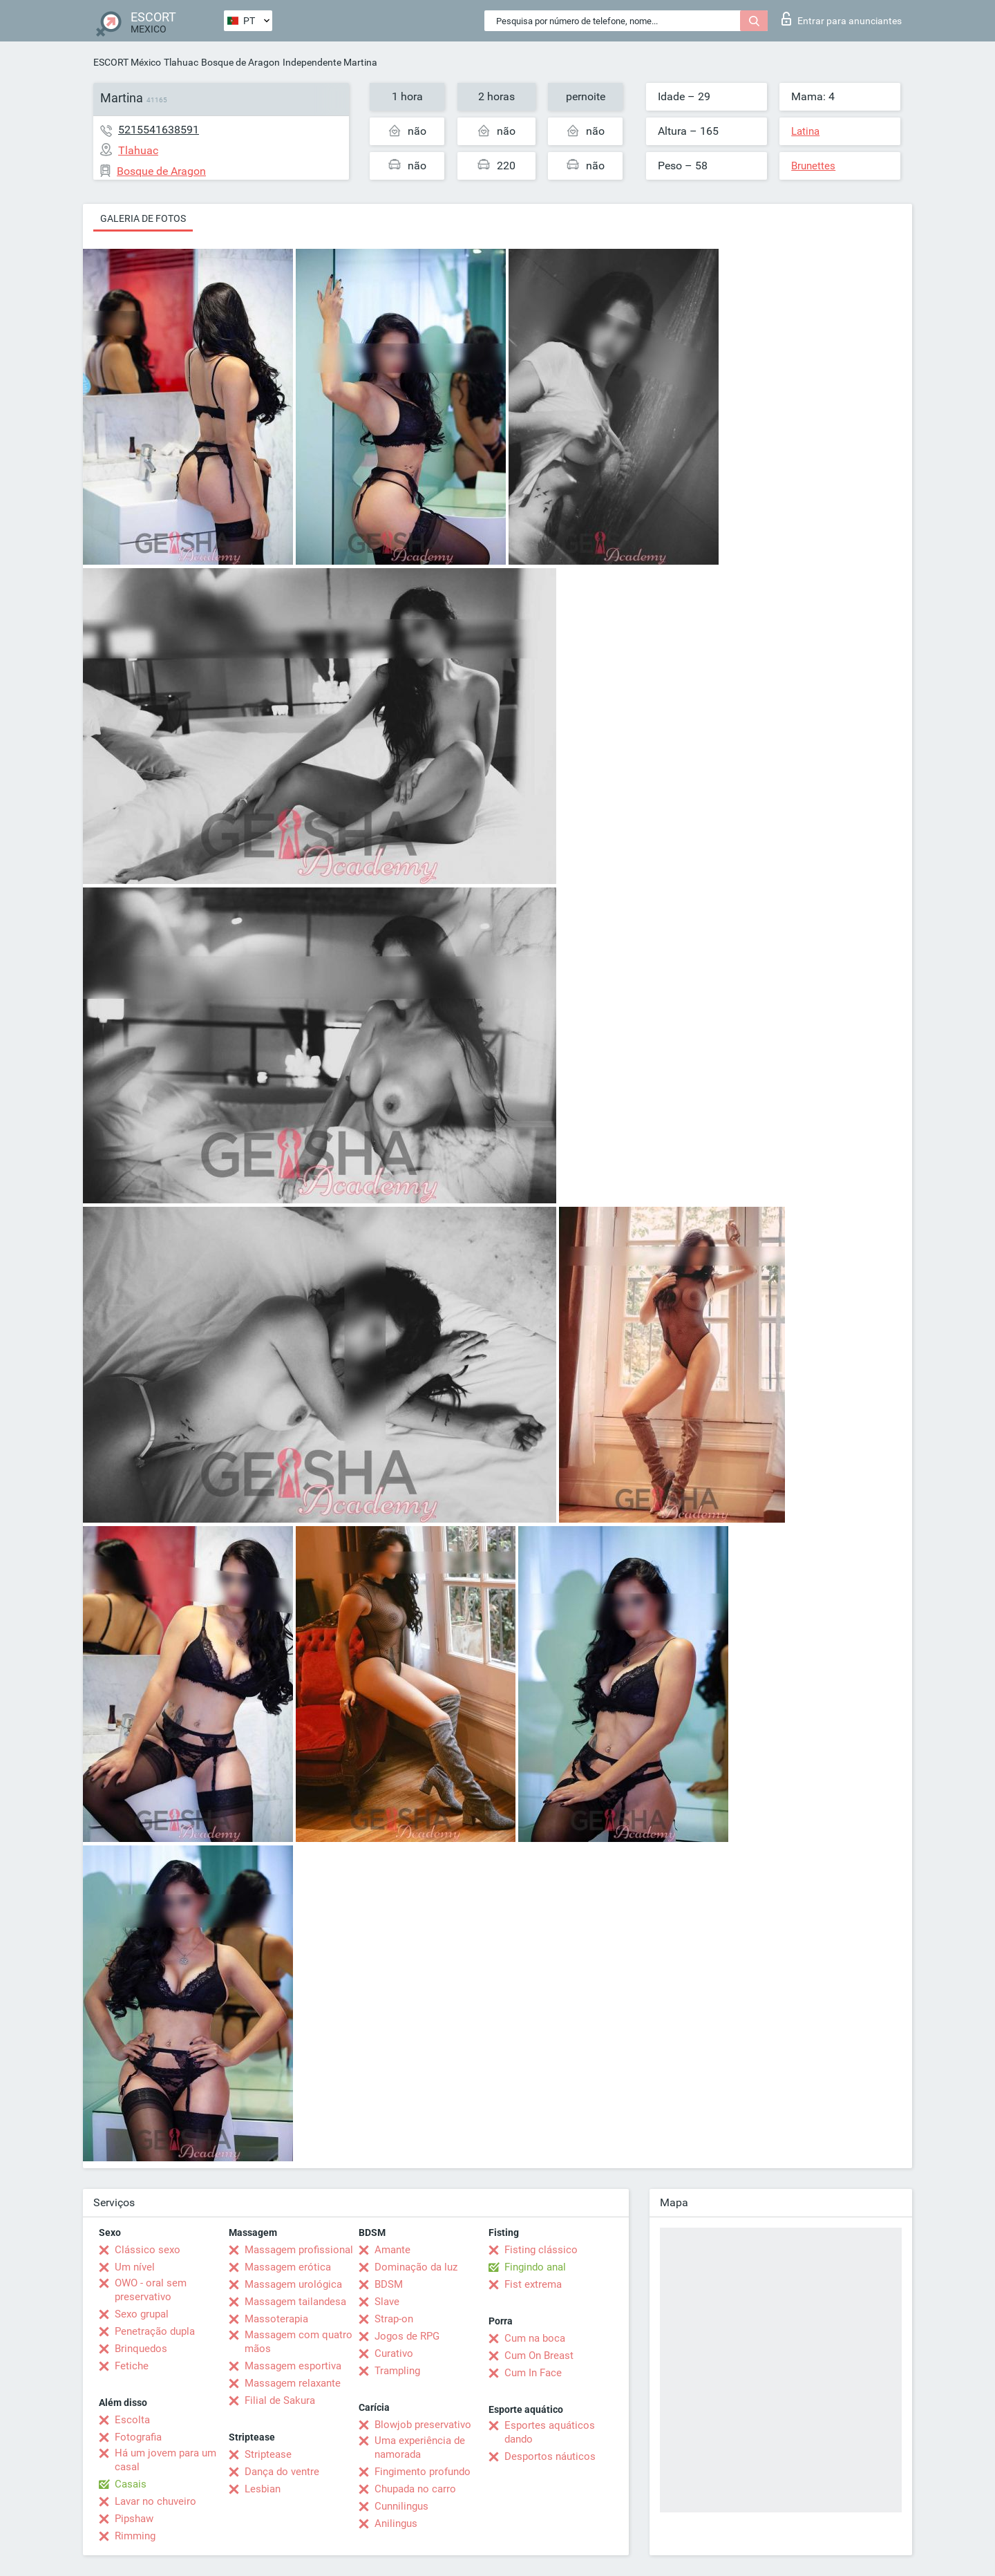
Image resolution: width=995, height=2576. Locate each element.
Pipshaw (134, 2518)
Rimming (135, 2536)
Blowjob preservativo (423, 2424)
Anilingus (396, 2523)
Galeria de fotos (143, 218)
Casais (130, 2484)
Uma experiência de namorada (420, 2447)
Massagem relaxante (293, 2383)
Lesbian (263, 2489)
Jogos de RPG (407, 2336)
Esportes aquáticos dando (549, 2432)
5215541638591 (158, 129)
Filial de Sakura (280, 2400)
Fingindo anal (535, 2267)
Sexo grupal (142, 2314)
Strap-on (394, 2319)
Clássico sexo (147, 2250)
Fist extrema (533, 2284)
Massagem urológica (293, 2284)
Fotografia (138, 2437)
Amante (392, 2250)
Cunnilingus (401, 2506)
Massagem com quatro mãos (298, 2342)
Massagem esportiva (293, 2366)
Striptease (268, 2454)
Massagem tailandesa (295, 2301)
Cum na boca (534, 2338)
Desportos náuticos (550, 2456)
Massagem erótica (288, 2267)
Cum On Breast (539, 2355)
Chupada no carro (415, 2489)
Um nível (135, 2267)
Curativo (394, 2353)
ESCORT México (127, 62)
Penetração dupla (155, 2331)
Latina (805, 131)
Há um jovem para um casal (165, 2460)
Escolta (132, 2420)
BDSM (389, 2284)
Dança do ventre (282, 2471)
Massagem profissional (299, 2250)
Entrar (841, 18)
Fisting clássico (541, 2250)
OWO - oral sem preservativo (151, 2290)
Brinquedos (141, 2348)
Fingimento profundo (423, 2471)
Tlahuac (181, 62)
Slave (387, 2301)
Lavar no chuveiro (155, 2501)
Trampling (397, 2371)
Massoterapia (276, 2319)
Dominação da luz (416, 2267)
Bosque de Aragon (240, 62)
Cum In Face (533, 2373)
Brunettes (813, 166)
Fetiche (132, 2366)
